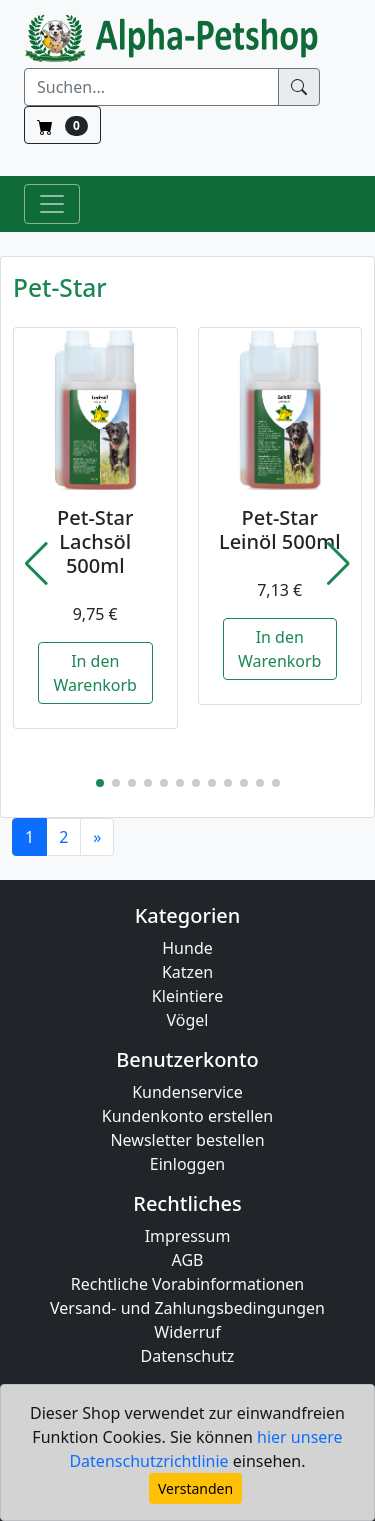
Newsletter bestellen (187, 1140)
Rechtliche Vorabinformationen (188, 1284)
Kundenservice (187, 1092)
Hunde (187, 948)
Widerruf (187, 1332)
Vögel (188, 1020)
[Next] (97, 837)
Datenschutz (188, 1356)
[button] (36, 564)
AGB (188, 1260)
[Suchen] (151, 87)
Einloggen (187, 1164)
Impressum (188, 1236)
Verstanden (195, 1488)
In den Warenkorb (95, 673)
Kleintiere (187, 996)
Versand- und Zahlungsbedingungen (187, 1308)
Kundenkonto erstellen (187, 1116)
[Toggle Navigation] (52, 204)
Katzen (187, 972)
